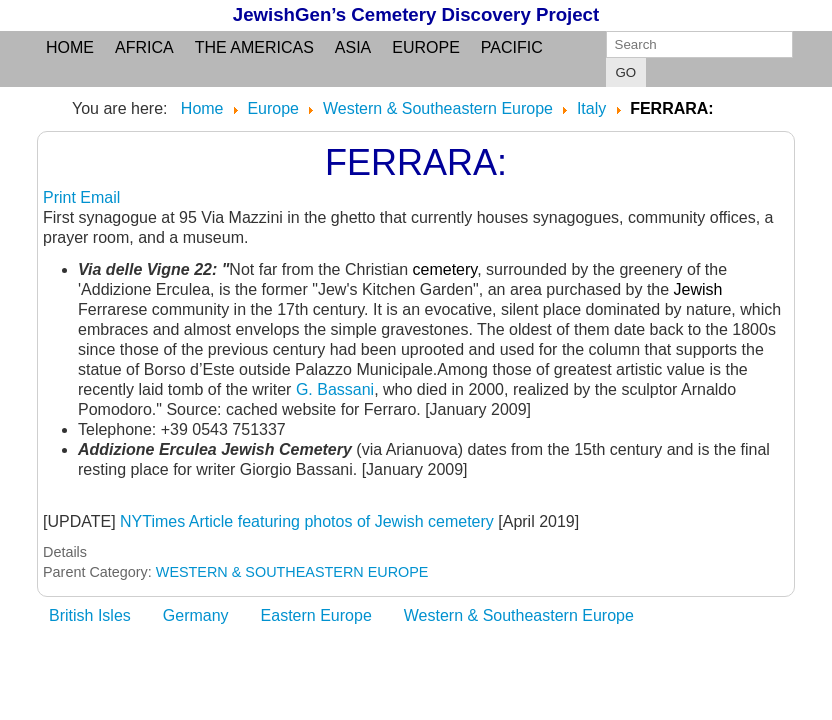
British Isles (90, 615)
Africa (144, 47)
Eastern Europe (316, 615)
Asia (353, 47)
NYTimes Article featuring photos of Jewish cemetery (307, 521)
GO (626, 72)
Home (70, 47)
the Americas (254, 47)
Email (100, 197)
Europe (426, 47)
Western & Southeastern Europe (519, 615)
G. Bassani (335, 389)
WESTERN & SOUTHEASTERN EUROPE (292, 572)
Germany (196, 615)
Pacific (512, 47)
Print (61, 197)
